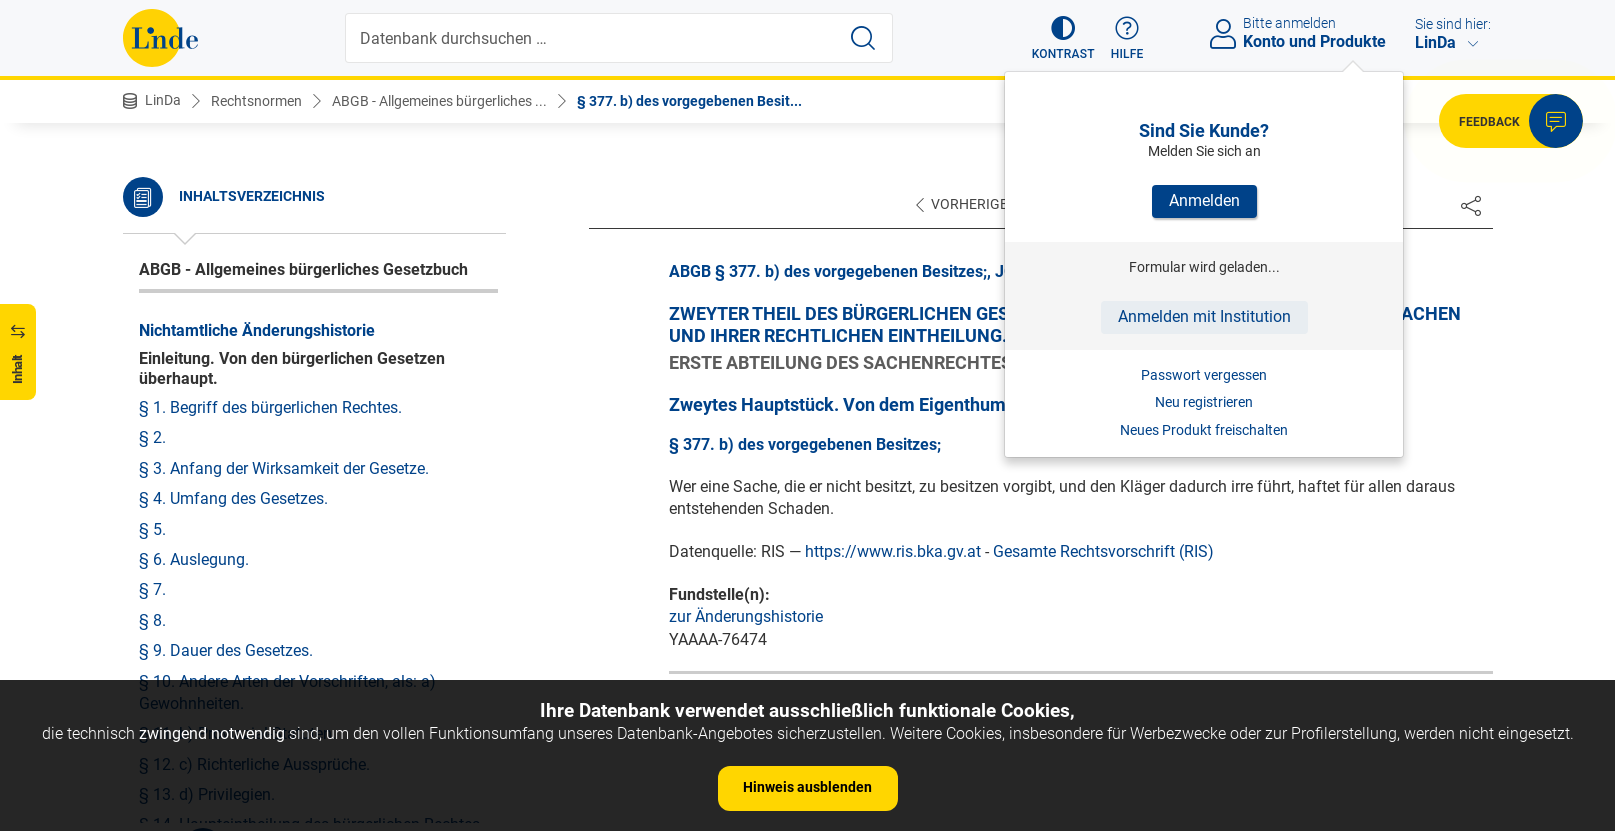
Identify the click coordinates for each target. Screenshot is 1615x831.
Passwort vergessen (1204, 375)
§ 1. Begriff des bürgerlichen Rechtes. (270, 407)
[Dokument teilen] (1471, 205)
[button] (1063, 38)
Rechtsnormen (256, 101)
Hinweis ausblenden (807, 787)
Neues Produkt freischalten (1204, 430)
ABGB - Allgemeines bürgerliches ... (439, 101)
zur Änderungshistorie (746, 616)
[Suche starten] (863, 38)
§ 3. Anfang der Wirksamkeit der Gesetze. (284, 468)
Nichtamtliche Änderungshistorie (257, 330)
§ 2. (152, 437)
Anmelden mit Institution (1204, 316)
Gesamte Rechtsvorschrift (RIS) (1103, 551)
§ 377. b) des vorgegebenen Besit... (689, 101)
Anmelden (1204, 200)
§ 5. (152, 529)
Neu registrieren (1204, 402)
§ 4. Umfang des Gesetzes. (233, 498)
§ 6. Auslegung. (194, 559)
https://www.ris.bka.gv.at (893, 551)
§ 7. (152, 589)
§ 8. (152, 620)
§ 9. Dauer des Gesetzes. (226, 650)
